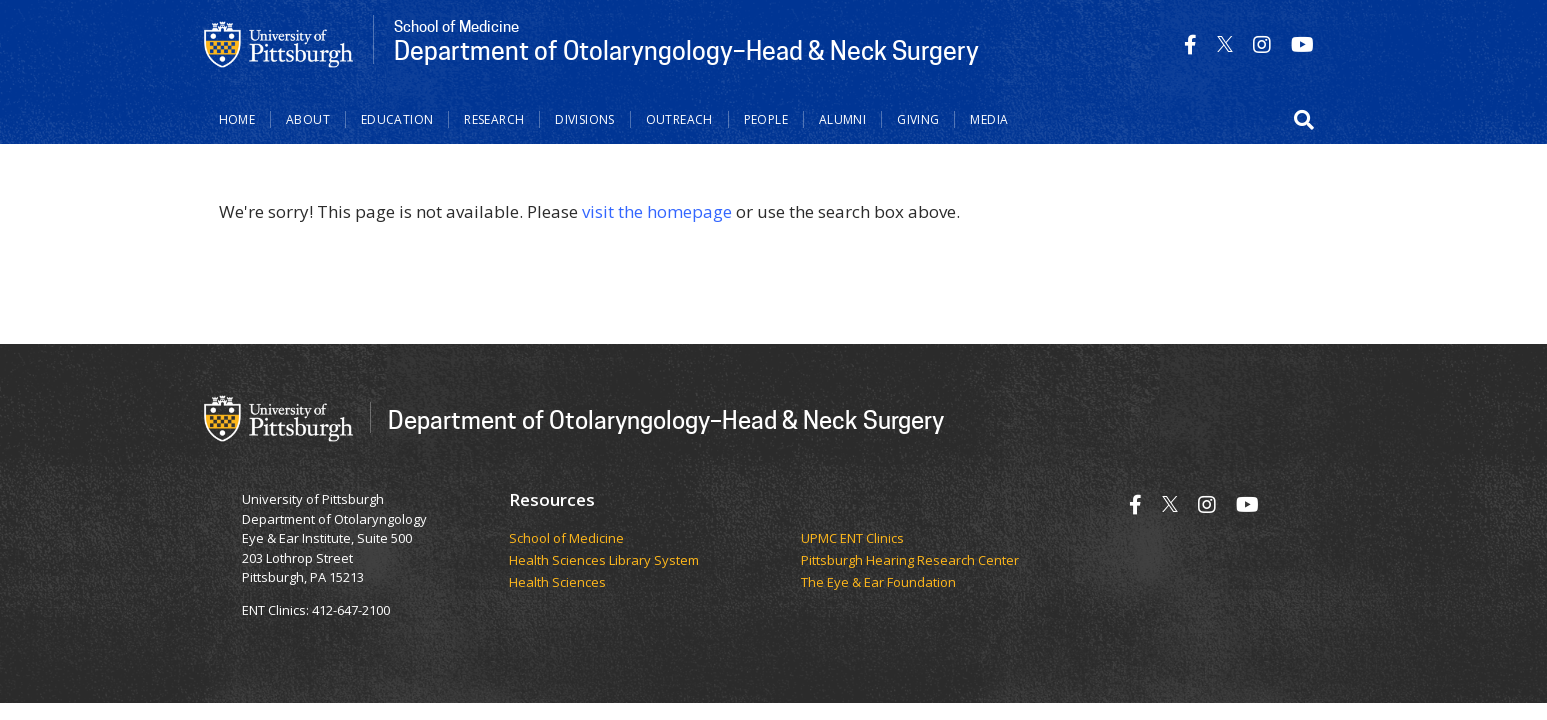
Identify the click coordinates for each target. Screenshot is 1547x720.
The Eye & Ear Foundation (878, 583)
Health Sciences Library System (604, 561)
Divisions (584, 119)
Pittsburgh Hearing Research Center (910, 561)
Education (397, 119)
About (308, 119)
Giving (918, 119)
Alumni (842, 119)
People (766, 119)
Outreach (679, 119)
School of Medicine (566, 539)
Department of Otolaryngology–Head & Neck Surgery (666, 419)
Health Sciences (557, 583)
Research (494, 119)
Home (237, 119)
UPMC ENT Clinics (852, 539)
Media (989, 119)
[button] (1304, 120)
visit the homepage (657, 211)
